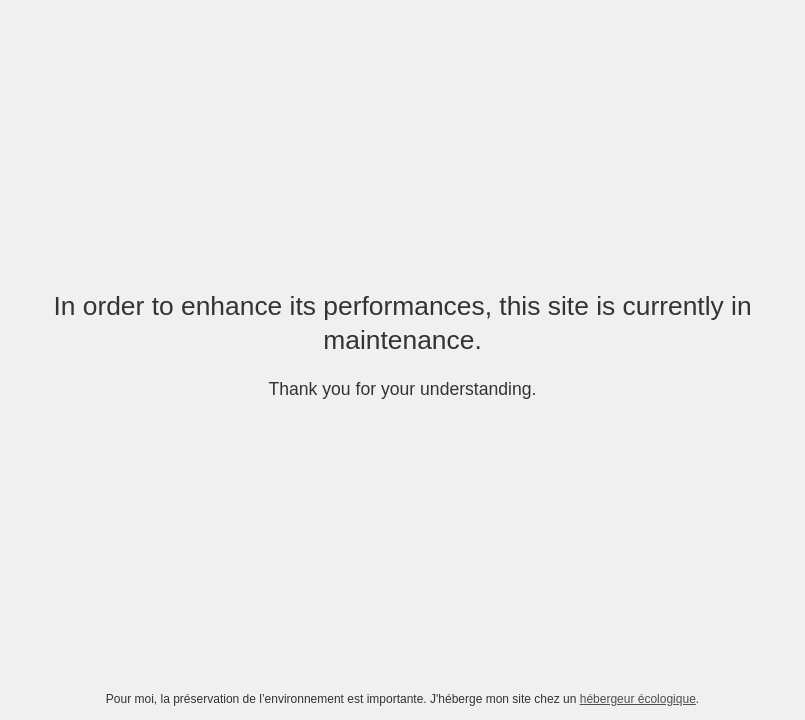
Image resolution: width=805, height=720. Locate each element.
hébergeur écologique (638, 699)
